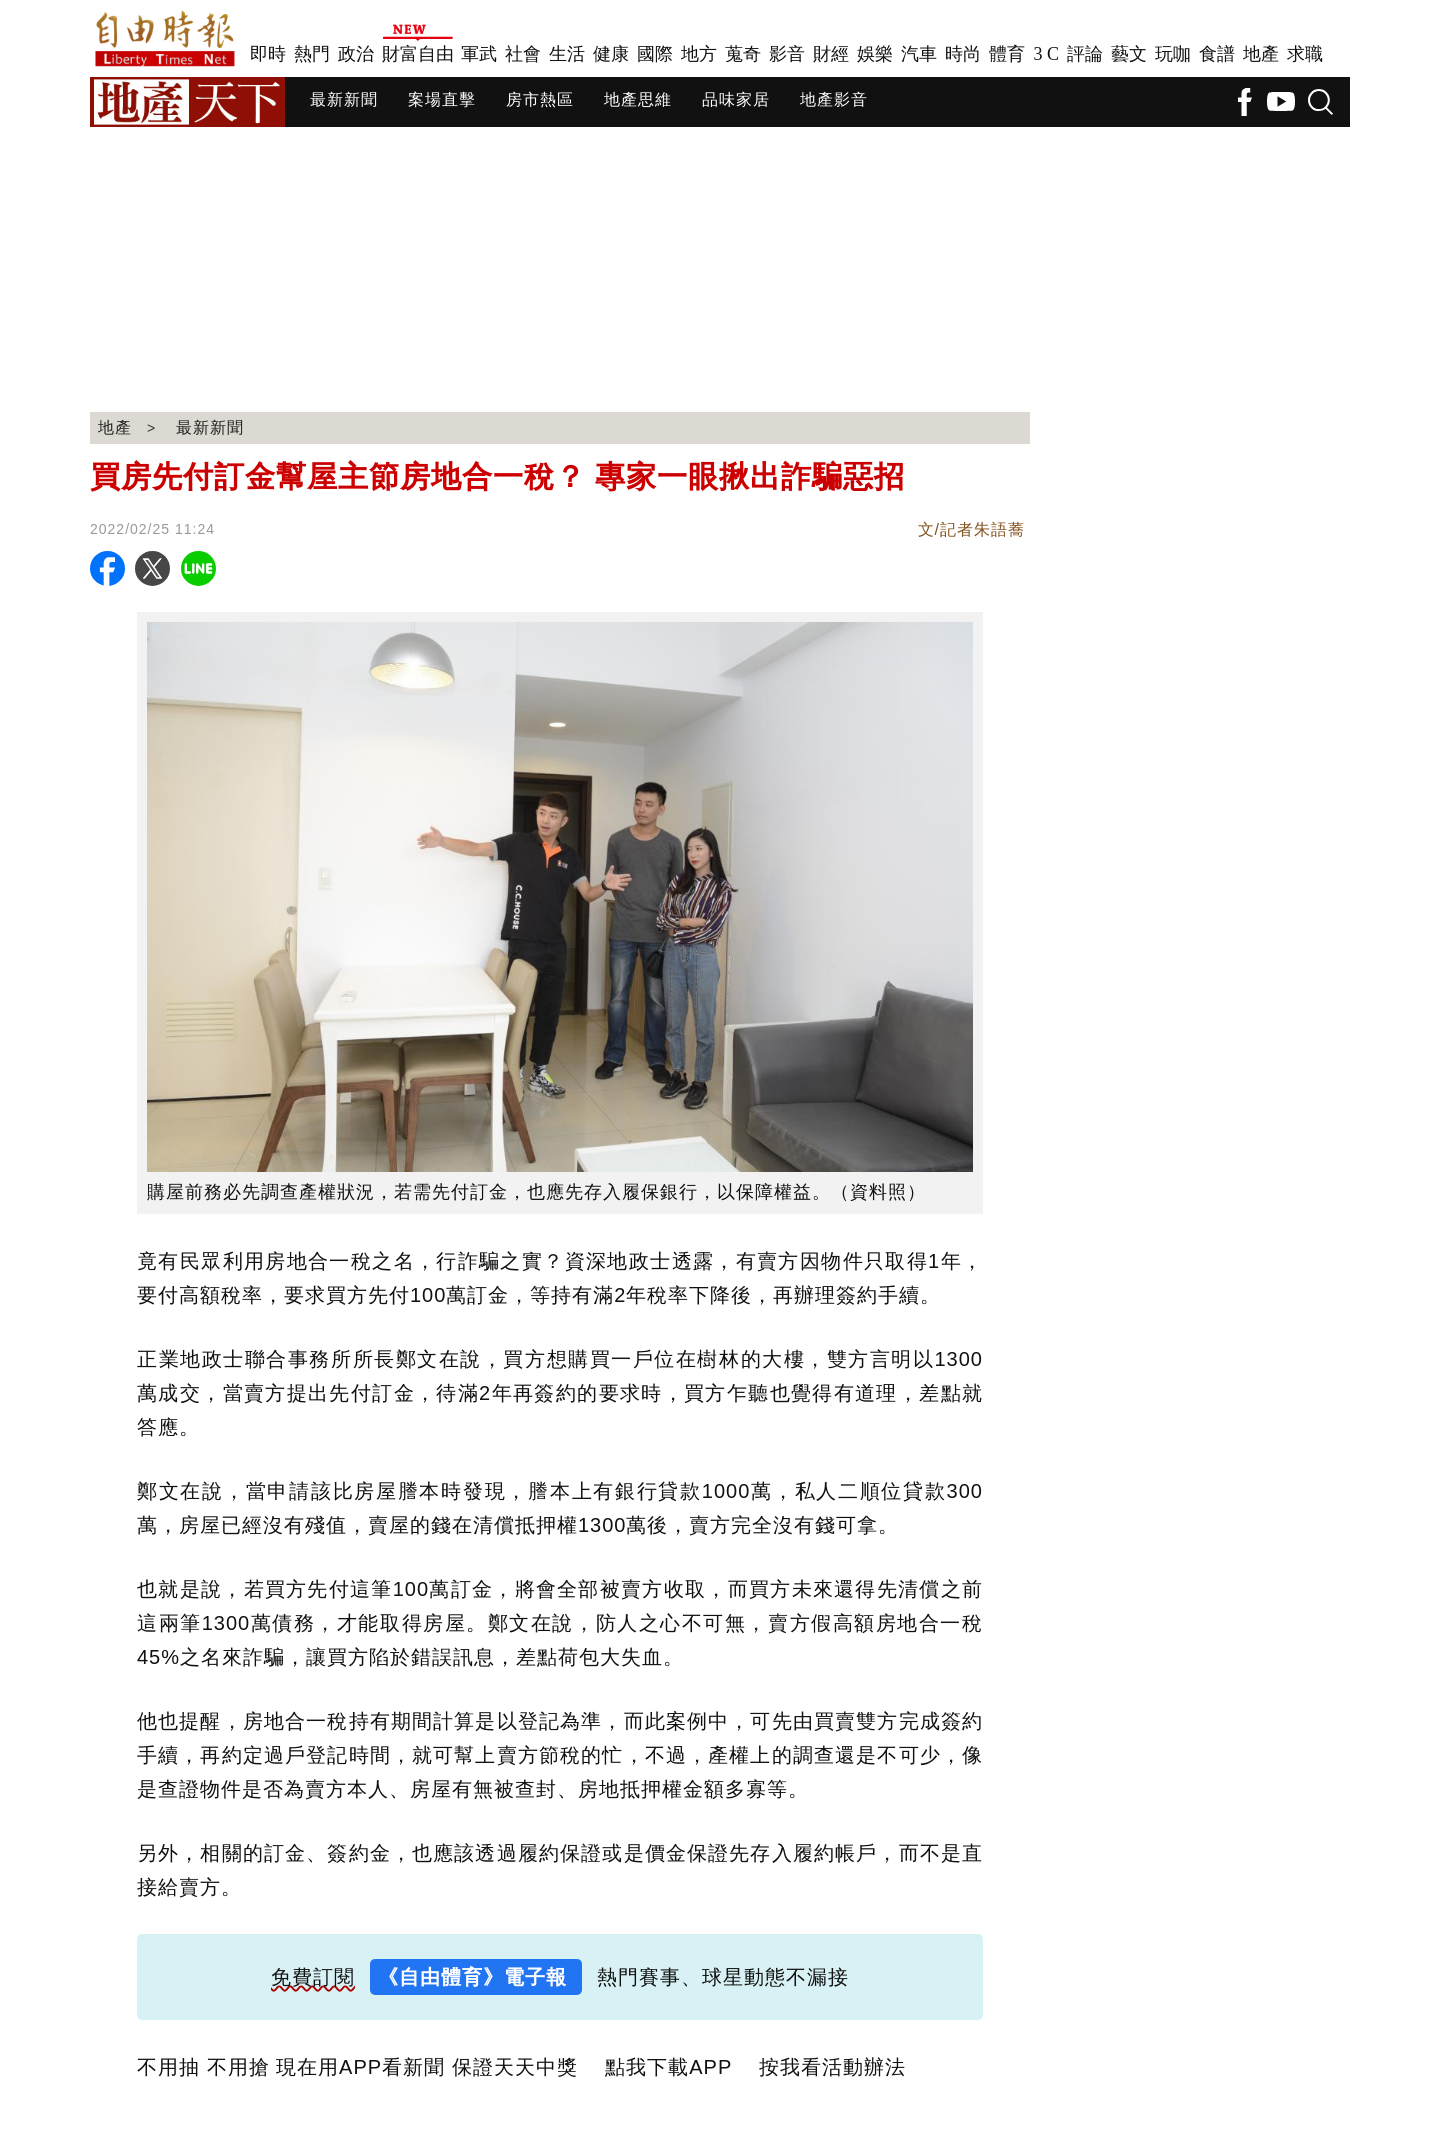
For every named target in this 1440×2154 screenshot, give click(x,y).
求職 (1305, 54)
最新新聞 (344, 99)
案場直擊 (442, 99)
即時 (268, 54)
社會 (523, 54)
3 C (1046, 54)
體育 (1007, 54)
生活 (567, 54)
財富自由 (417, 54)
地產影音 (834, 99)
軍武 (479, 54)
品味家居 (736, 99)
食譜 (1217, 54)
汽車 (919, 54)
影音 (787, 54)
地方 (699, 54)
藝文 (1129, 54)
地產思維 (638, 99)
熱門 (312, 54)
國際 (655, 54)
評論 (1085, 54)
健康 (611, 54)
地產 (1261, 54)
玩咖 (1173, 54)
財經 (831, 54)
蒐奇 (743, 54)
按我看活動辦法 (832, 2067)
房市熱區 (540, 99)
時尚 (963, 54)
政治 (356, 54)
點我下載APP (668, 2067)
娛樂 (875, 54)
